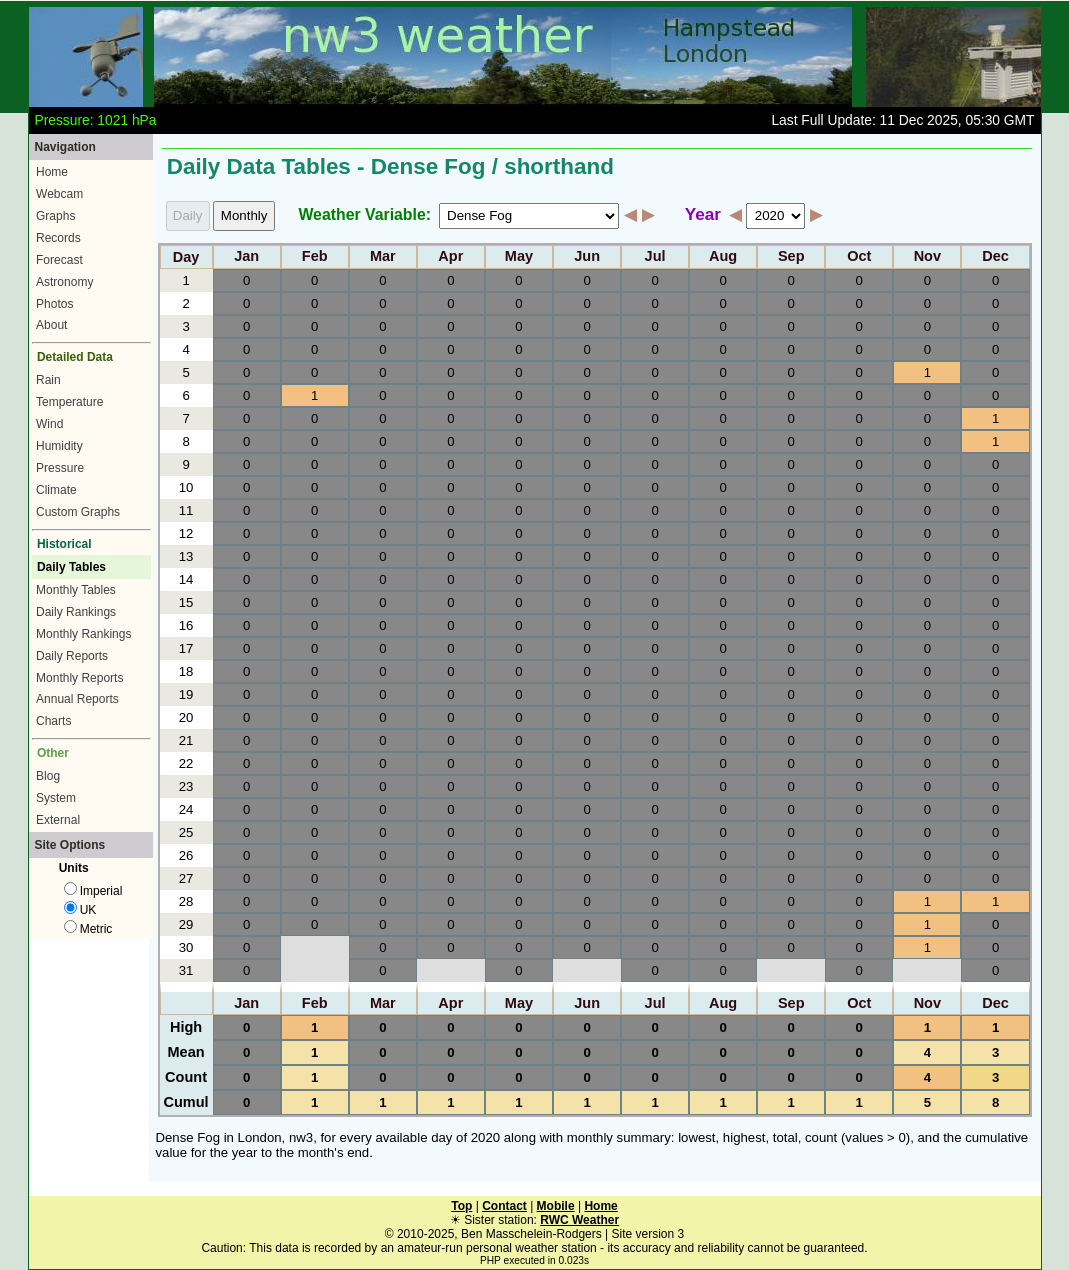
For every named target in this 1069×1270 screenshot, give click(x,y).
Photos (54, 304)
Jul (655, 257)
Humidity (59, 446)
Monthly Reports (79, 678)
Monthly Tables (76, 590)
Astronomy (64, 282)
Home (52, 172)
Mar (383, 257)
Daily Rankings (76, 612)
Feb (315, 257)
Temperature (69, 402)
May (519, 257)
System (56, 798)
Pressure (60, 468)
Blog (48, 776)
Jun (587, 257)
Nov (927, 257)
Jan (246, 257)
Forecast (59, 260)
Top (461, 1206)
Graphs (55, 216)
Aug (723, 257)
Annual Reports (77, 699)
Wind (49, 424)
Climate (56, 490)
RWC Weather (579, 1220)
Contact (504, 1206)
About (51, 325)
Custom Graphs (78, 512)
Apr (450, 257)
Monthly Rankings (83, 634)
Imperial (93, 891)
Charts (53, 721)
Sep (791, 257)
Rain (48, 380)
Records (58, 238)
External (58, 820)
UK (80, 910)
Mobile (556, 1206)
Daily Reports (72, 656)
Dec (995, 257)
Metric (88, 929)
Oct (859, 257)
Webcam (59, 194)
